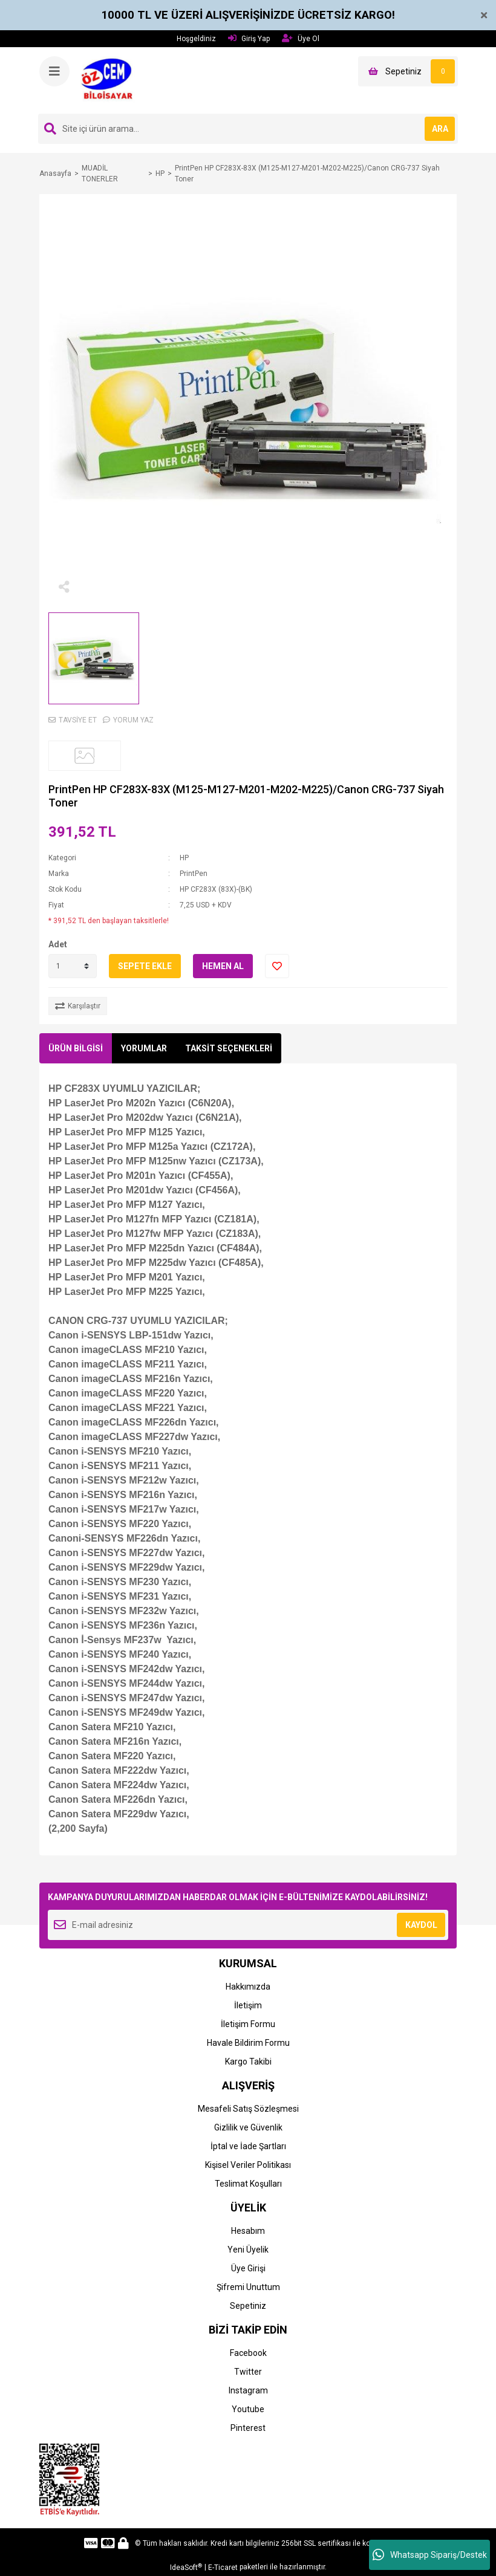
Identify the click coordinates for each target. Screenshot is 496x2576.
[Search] (248, 129)
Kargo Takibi (248, 2061)
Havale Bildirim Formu (248, 2043)
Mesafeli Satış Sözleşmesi (248, 2109)
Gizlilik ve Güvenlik (248, 2127)
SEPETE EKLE (145, 966)
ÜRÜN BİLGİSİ (75, 1048)
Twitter (248, 2371)
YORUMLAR (144, 1048)
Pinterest (248, 2428)
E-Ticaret (223, 2567)
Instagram (248, 2390)
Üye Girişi (248, 2268)
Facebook (248, 2353)
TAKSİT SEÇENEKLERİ (228, 1048)
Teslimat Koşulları (248, 2183)
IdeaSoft (186, 2567)
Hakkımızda (248, 1986)
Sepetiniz (248, 2306)
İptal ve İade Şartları (248, 2146)
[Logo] (110, 80)
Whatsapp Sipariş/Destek (430, 2554)
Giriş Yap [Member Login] (249, 38)
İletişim (248, 2005)
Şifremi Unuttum (248, 2287)
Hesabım (248, 2231)
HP (184, 858)
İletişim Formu (248, 2024)
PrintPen (193, 873)
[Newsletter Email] (248, 1925)
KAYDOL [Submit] (421, 1925)
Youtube (248, 2409)
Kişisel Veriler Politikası (248, 2165)
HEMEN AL (223, 966)
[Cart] (408, 71)
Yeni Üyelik (248, 2249)
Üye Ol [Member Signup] (300, 38)
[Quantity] (72, 966)
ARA (440, 129)
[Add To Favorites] (277, 966)
